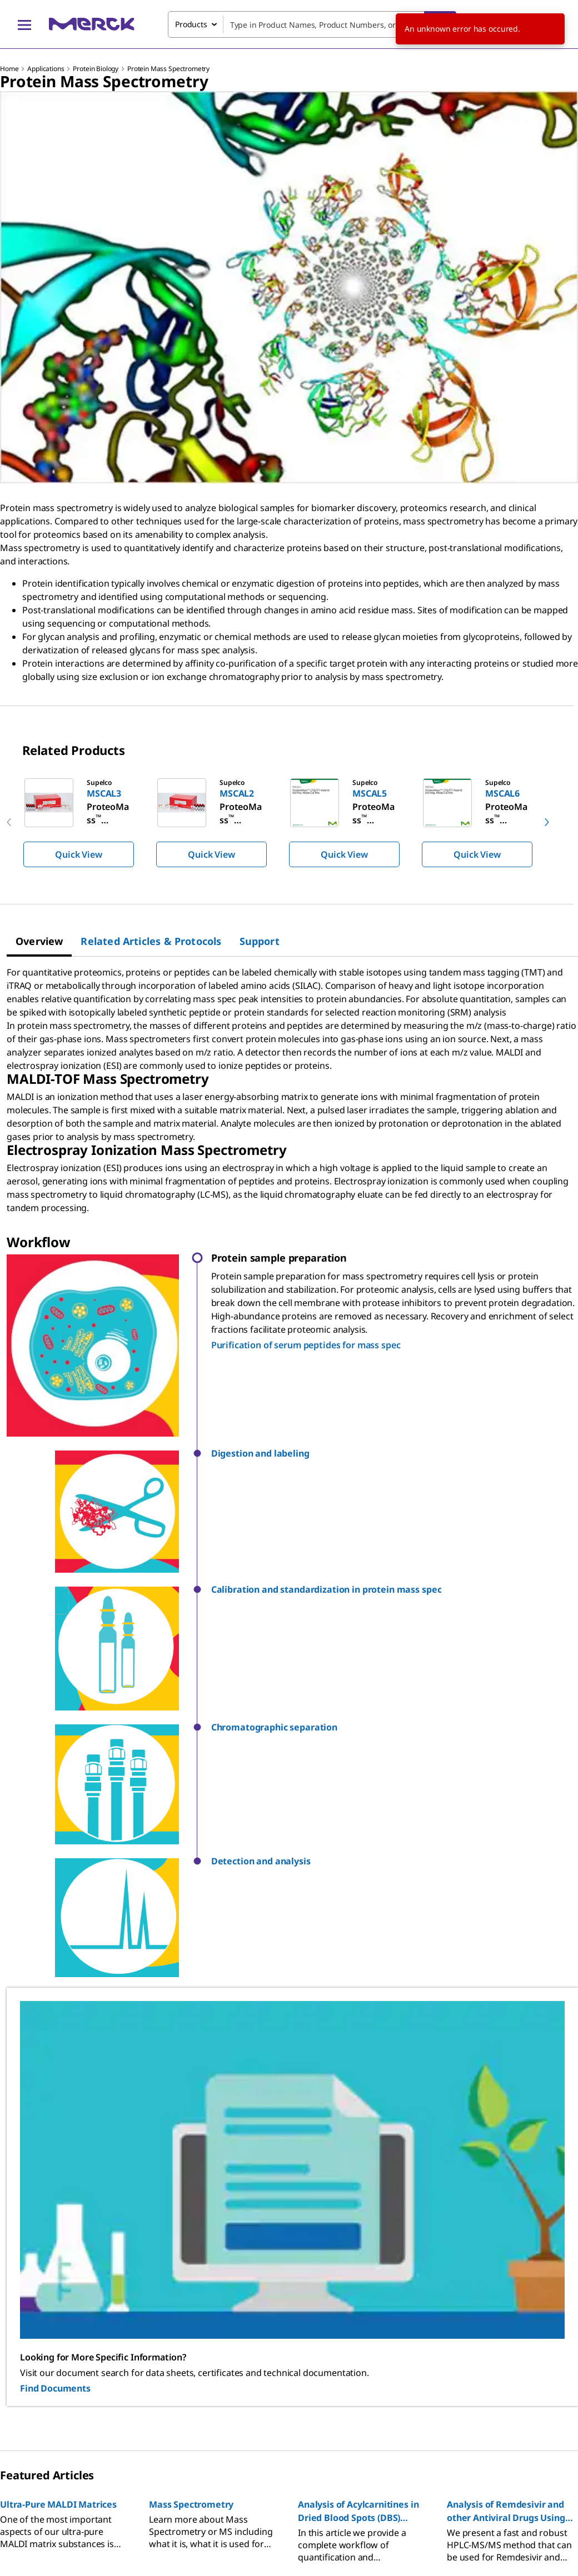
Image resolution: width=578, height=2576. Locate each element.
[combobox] (312, 24)
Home (9, 68)
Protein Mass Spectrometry (168, 68)
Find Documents (55, 2055)
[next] (547, 822)
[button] (394, 1453)
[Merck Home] (91, 24)
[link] (58, 2306)
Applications (45, 68)
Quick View (78, 854)
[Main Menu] (24, 24)
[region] (289, 822)
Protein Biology (95, 68)
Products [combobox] (191, 24)
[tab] (39, 941)
